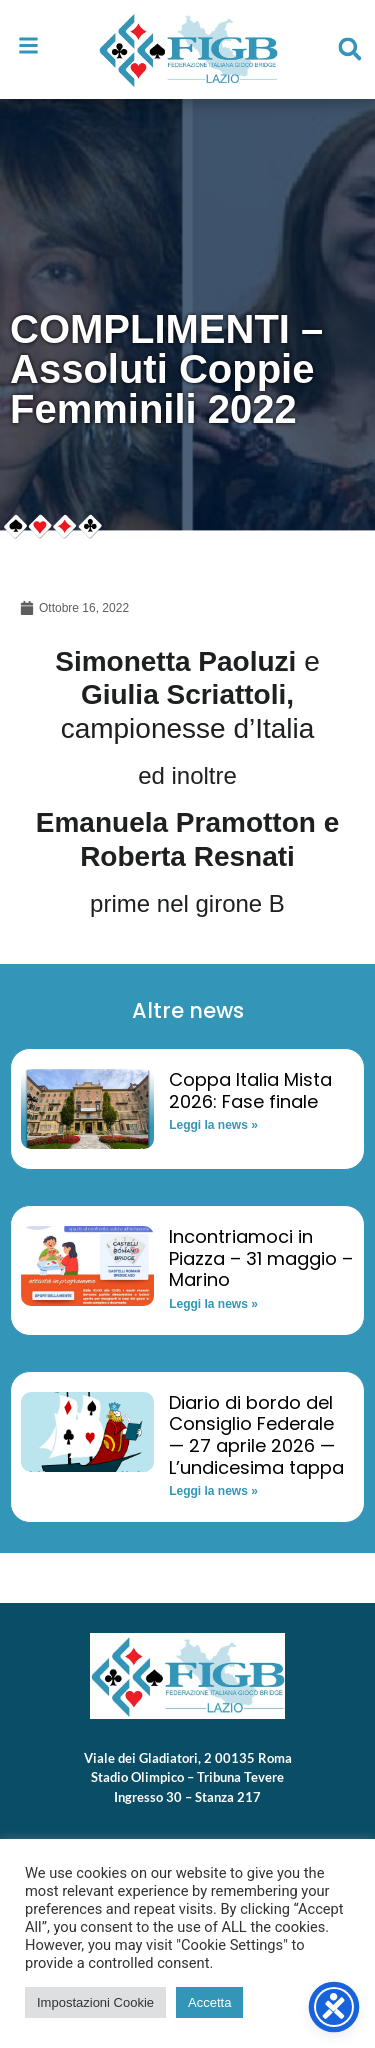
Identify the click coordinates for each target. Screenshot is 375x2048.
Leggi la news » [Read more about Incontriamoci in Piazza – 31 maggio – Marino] (213, 1304)
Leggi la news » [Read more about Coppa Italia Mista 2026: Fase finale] (213, 1125)
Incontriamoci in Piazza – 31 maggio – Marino (261, 1258)
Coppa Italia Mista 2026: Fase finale (250, 1090)
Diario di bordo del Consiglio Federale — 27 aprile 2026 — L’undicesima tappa (256, 1435)
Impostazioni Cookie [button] (95, 2002)
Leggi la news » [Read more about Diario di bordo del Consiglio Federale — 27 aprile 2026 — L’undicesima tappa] (213, 1491)
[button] (350, 49)
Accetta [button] (209, 2002)
